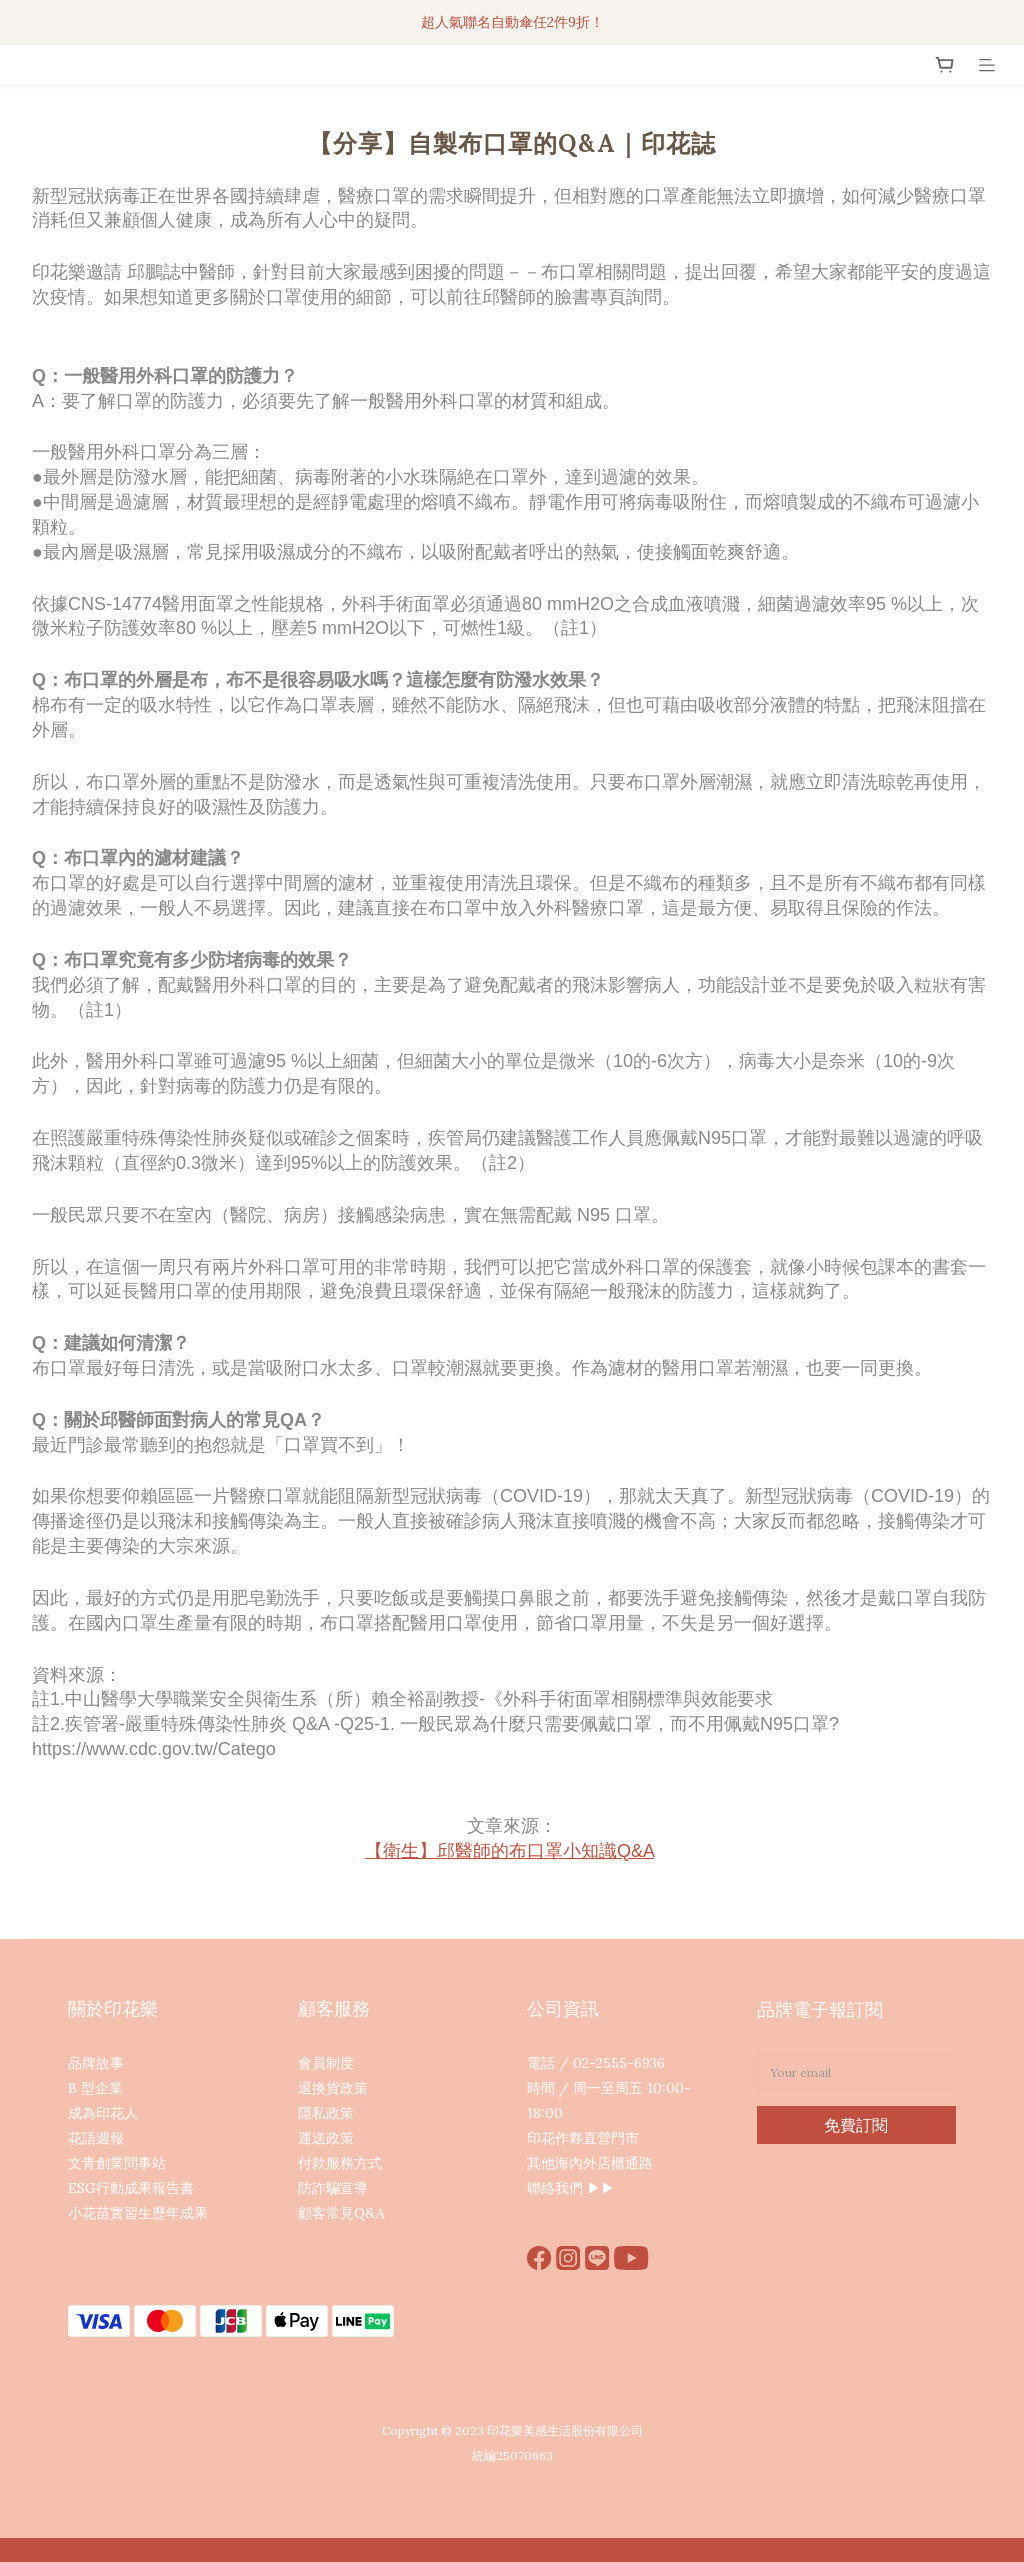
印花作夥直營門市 (583, 2138)
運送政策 (326, 2138)
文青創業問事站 (117, 2163)
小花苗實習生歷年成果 (138, 2213)
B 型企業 (95, 2088)
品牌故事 (96, 2063)
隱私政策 (326, 2113)
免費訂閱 (856, 2125)
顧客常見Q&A (341, 2213)
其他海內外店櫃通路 (590, 2163)
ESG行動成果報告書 (131, 2188)
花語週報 (96, 2138)
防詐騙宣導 (333, 2188)
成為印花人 (103, 2113)
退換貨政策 (333, 2088)
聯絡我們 (555, 2188)
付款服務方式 (340, 2163)
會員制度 (326, 2063)
